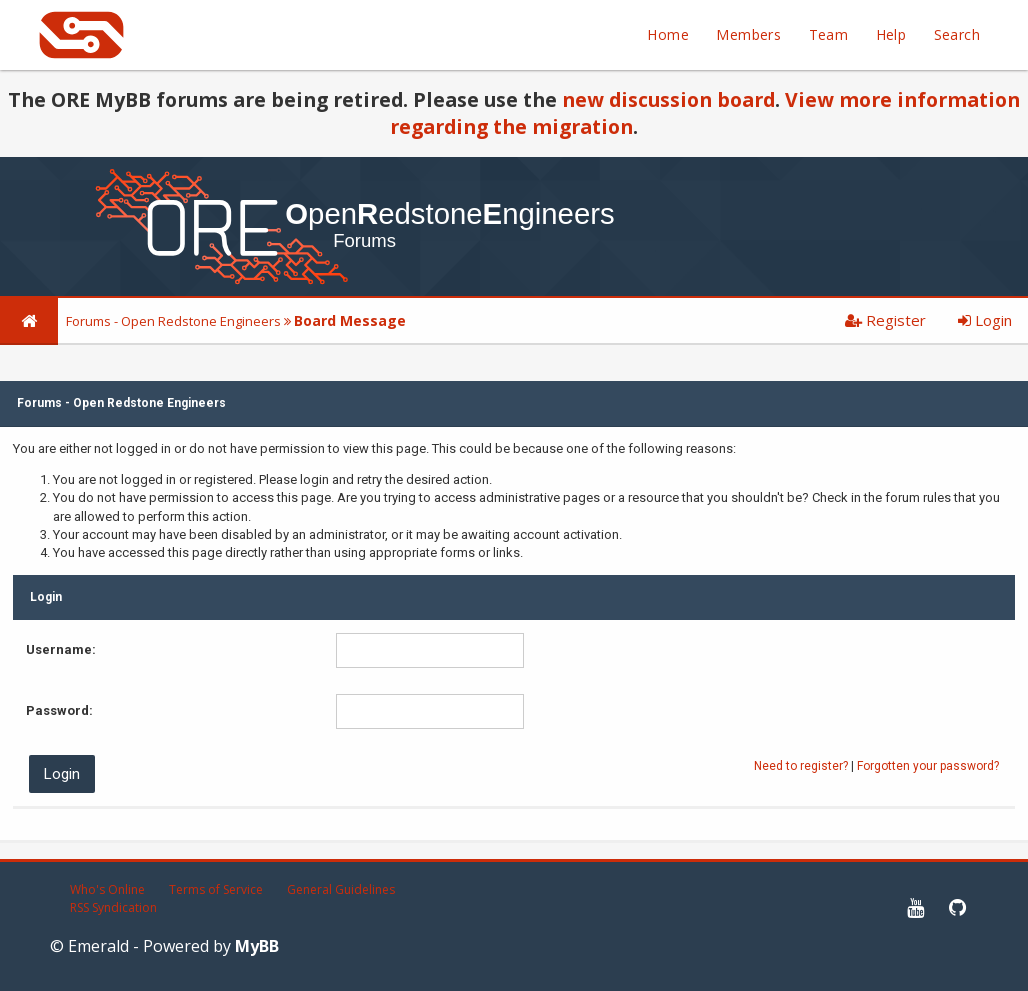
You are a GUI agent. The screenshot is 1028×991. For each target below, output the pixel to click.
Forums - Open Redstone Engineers (173, 321)
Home (668, 34)
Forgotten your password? (928, 766)
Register (885, 320)
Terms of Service (216, 889)
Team (829, 34)
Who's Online (107, 889)
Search (957, 34)
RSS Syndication (113, 907)
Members (748, 34)
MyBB (257, 946)
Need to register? (801, 766)
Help (891, 34)
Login (985, 320)
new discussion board (668, 99)
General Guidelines (341, 889)
